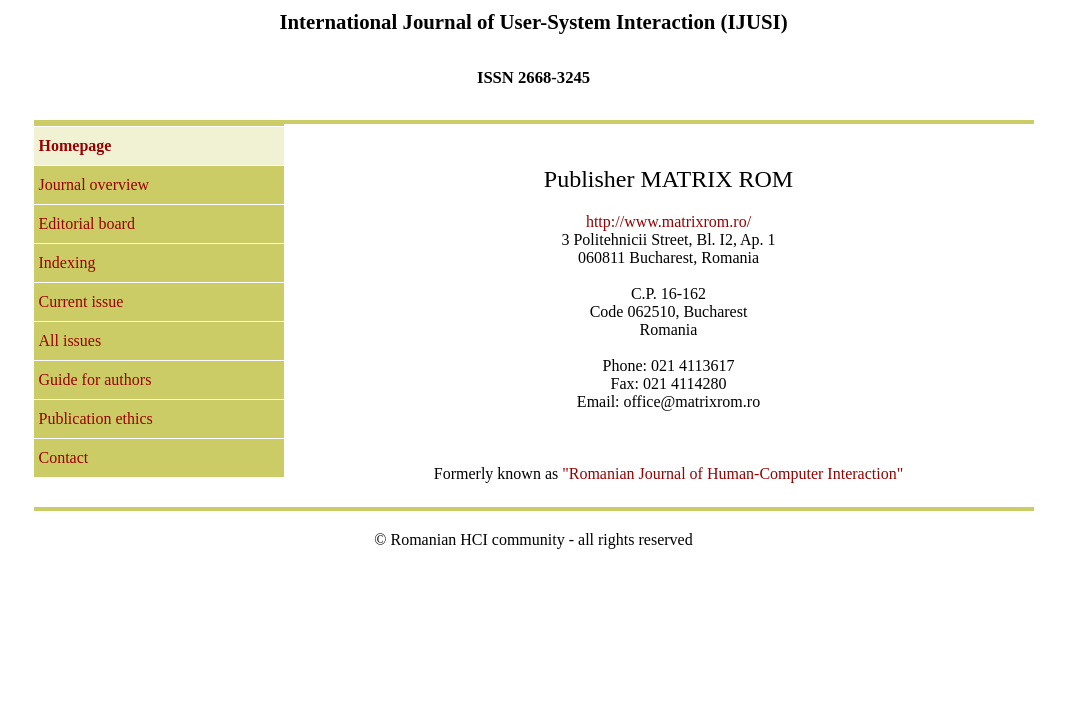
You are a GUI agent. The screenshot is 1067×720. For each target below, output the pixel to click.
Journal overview (94, 184)
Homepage (75, 145)
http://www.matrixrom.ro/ (668, 221)
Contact (64, 457)
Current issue (81, 301)
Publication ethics (96, 418)
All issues (70, 340)
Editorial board (87, 223)
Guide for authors (95, 379)
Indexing (67, 262)
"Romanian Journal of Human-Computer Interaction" (732, 473)
